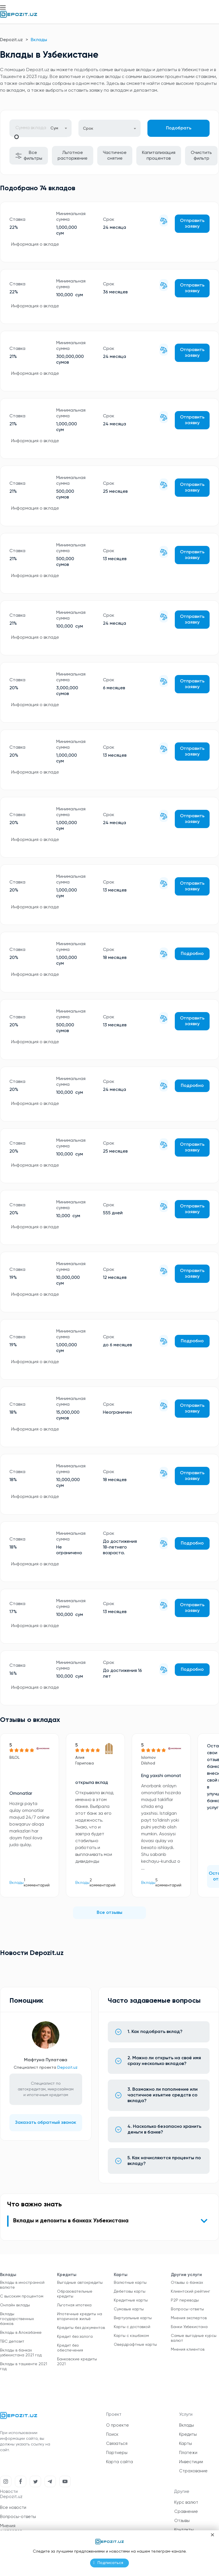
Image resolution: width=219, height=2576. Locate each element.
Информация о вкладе (35, 244)
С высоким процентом (21, 2296)
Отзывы (182, 2521)
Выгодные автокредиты (80, 2283)
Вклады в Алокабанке (21, 2333)
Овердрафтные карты (135, 2345)
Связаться (116, 2443)
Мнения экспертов (189, 2318)
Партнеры (116, 2453)
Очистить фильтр (201, 156)
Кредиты (188, 2434)
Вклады (16, 1883)
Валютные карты (130, 2283)
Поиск (112, 2434)
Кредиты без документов (81, 2328)
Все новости (13, 2507)
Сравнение (186, 2511)
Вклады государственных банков (17, 2319)
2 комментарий (102, 1882)
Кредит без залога (75, 2337)
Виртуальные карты (133, 2318)
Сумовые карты (129, 2309)
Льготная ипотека (74, 2305)
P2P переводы (185, 2300)
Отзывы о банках (187, 2283)
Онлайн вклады (15, 2305)
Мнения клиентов (187, 2349)
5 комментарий (168, 1882)
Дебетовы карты (129, 2291)
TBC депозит (12, 2341)
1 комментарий (37, 1882)
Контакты (184, 2530)
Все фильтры (28, 156)
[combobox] (59, 128)
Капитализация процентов (158, 156)
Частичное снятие (115, 156)
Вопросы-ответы (187, 2309)
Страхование (193, 2471)
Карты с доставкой (132, 2327)
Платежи (188, 2453)
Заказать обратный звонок (45, 2122)
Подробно (192, 954)
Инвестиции (191, 2462)
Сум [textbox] (54, 128)
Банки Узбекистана (189, 2327)
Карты (185, 2443)
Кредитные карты (131, 2300)
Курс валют (186, 2502)
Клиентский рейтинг (190, 2291)
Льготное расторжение (73, 156)
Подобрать (178, 128)
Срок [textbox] (88, 129)
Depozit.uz (11, 40)
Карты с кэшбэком (131, 2336)
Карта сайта (119, 2462)
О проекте (117, 2425)
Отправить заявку (192, 224)
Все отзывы (109, 1912)
